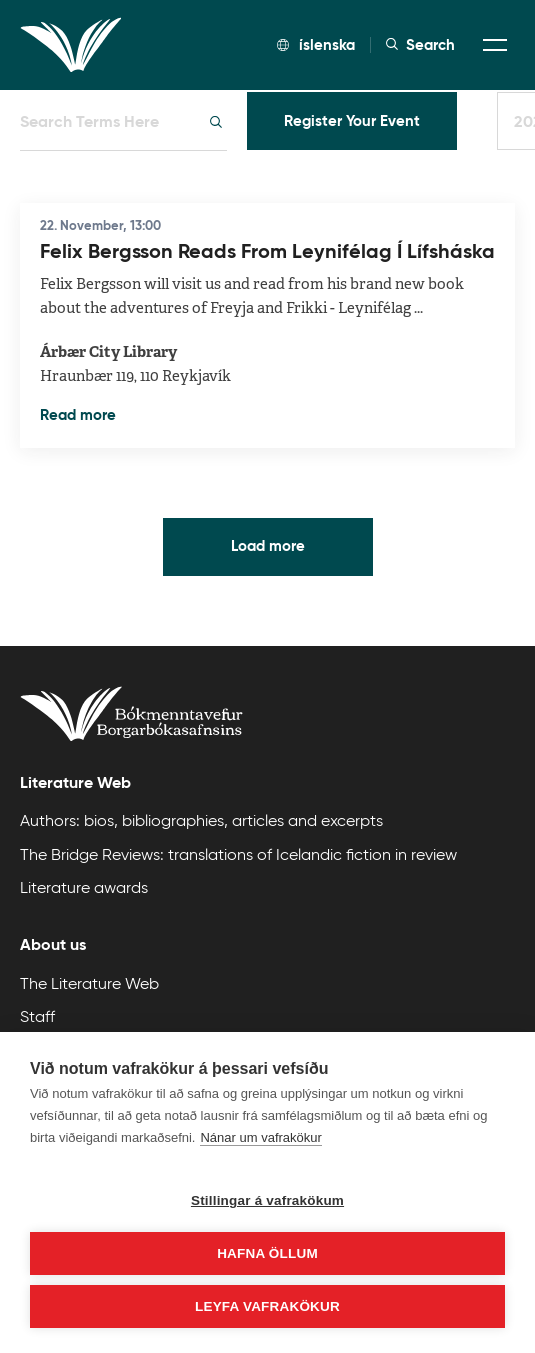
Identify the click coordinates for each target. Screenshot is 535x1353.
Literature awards (84, 887)
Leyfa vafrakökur (267, 1306)
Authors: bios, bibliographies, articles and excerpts (201, 820)
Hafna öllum (267, 1253)
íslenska (316, 44)
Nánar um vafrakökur (260, 1137)
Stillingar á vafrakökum (267, 1200)
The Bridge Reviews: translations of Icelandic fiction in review (238, 854)
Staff (37, 1016)
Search (420, 45)
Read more (78, 414)
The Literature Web (89, 983)
